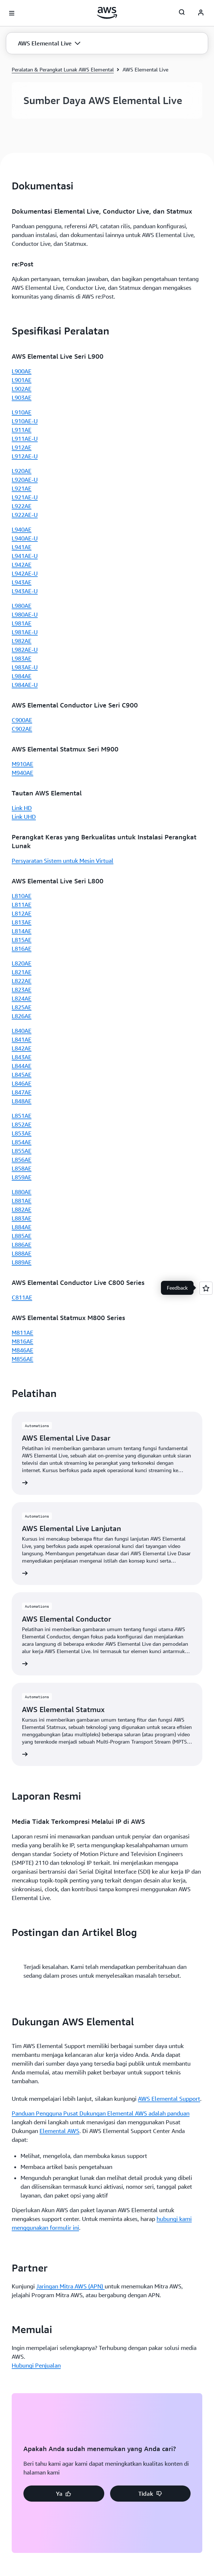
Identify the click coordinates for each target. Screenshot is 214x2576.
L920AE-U (25, 479)
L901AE (21, 380)
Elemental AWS (59, 1317)
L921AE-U (25, 497)
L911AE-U (25, 438)
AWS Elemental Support (169, 1285)
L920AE (21, 470)
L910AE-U (25, 421)
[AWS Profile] (201, 13)
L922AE (21, 506)
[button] (49, 43)
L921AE (21, 488)
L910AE (21, 412)
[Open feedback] (206, 1288)
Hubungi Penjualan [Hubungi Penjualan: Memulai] (36, 1551)
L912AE (21, 447)
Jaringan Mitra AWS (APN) (70, 1472)
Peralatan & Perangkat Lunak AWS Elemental (63, 69)
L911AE (21, 429)
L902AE (21, 388)
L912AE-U (25, 456)
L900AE (21, 371)
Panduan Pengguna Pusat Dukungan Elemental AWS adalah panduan (100, 1299)
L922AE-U (25, 514)
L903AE (21, 397)
